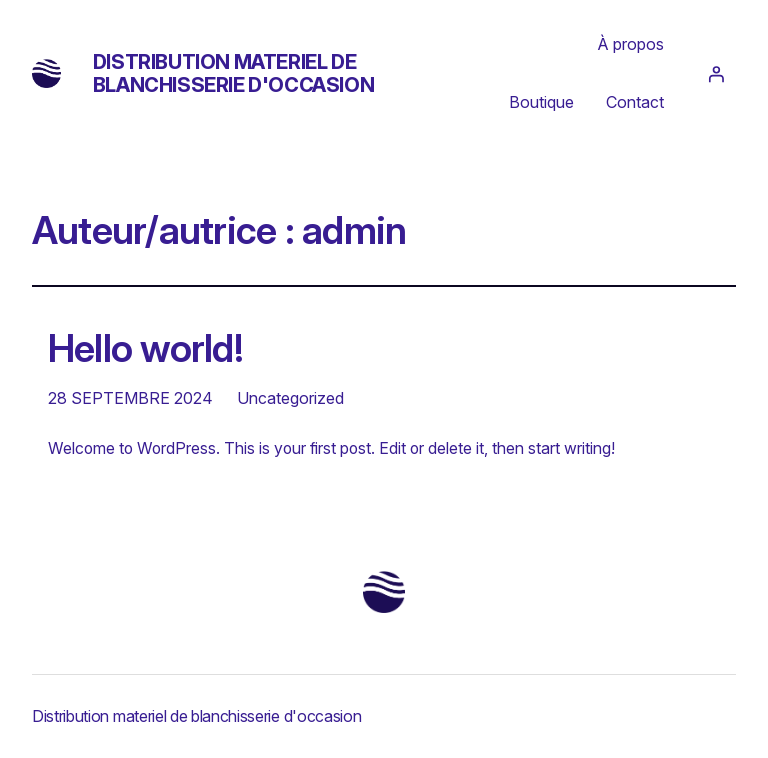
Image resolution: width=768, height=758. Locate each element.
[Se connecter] (716, 74)
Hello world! (145, 349)
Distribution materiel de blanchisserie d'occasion (233, 73)
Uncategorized (290, 398)
